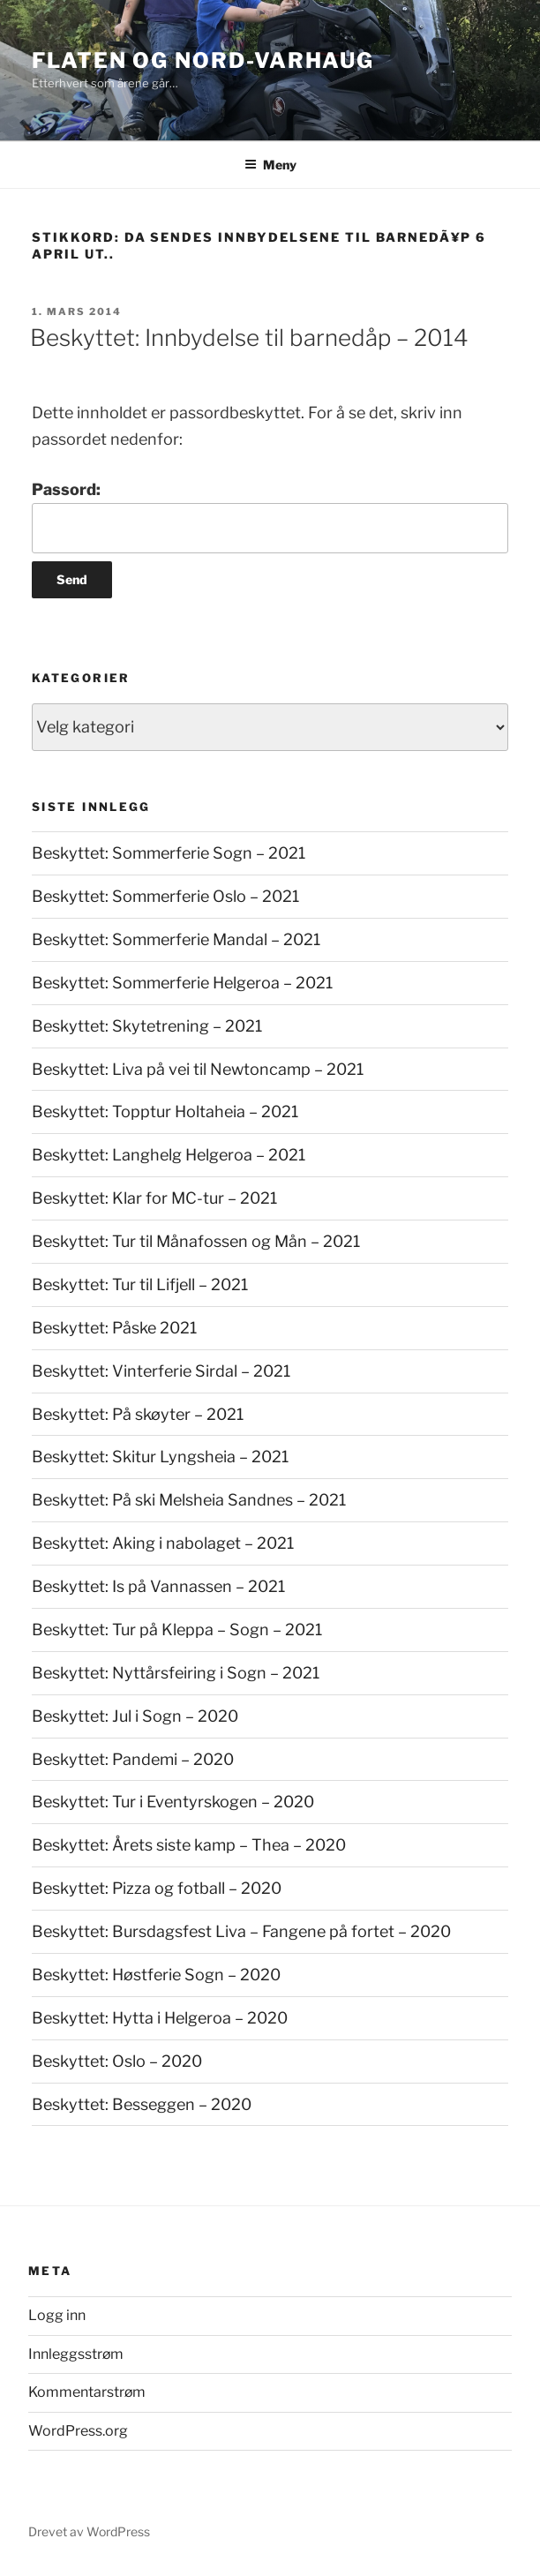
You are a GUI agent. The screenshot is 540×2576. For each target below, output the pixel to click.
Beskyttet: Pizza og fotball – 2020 (156, 1888)
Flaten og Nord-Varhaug (203, 60)
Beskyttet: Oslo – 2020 (117, 2061)
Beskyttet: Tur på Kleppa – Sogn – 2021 (177, 1629)
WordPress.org (78, 2430)
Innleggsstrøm (76, 2354)
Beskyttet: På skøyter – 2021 (138, 1414)
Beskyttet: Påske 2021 (114, 1327)
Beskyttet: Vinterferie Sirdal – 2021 (161, 1371)
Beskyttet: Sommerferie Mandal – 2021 (176, 939)
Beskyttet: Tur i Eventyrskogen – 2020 (173, 1801)
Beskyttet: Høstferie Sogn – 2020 (156, 1974)
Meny (270, 164)
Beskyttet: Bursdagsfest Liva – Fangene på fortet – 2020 (241, 1931)
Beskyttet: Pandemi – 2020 (133, 1759)
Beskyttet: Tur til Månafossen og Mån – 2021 (196, 1241)
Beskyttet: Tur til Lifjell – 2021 (140, 1284)
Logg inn (57, 2315)
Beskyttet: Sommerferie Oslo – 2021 (165, 896)
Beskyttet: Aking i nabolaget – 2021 (163, 1543)
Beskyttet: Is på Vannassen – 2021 (158, 1586)
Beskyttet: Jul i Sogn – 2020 (135, 1716)
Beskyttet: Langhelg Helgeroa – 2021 (168, 1154)
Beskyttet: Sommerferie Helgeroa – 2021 (182, 982)
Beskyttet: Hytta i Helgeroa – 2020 (160, 2018)
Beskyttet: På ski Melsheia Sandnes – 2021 (189, 1500)
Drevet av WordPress (89, 2531)
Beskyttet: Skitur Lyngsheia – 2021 (160, 1456)
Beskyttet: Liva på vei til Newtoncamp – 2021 (198, 1069)
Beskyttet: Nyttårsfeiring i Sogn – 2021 (175, 1673)
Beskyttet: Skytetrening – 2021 (147, 1026)
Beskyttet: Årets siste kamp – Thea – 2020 (189, 1845)
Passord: (270, 516)
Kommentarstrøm (87, 2392)
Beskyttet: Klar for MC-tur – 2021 (154, 1198)
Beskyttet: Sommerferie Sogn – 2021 (168, 853)
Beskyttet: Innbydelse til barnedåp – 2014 (249, 337)
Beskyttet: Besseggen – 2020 (141, 2104)
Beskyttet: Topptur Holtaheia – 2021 (165, 1111)
